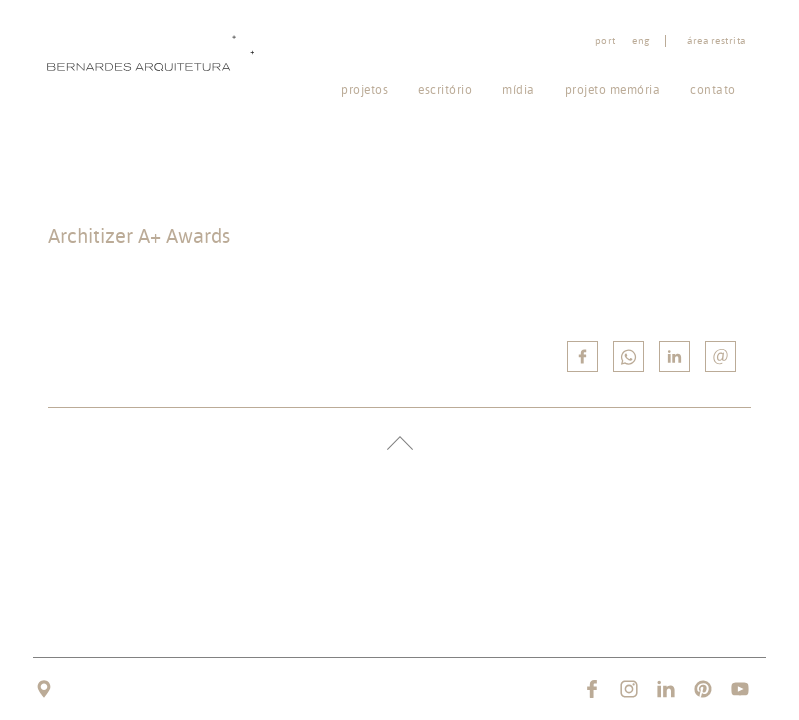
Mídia (518, 89)
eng (641, 41)
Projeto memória (613, 89)
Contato (713, 89)
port (605, 41)
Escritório (445, 89)
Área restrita (716, 41)
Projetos (364, 89)
